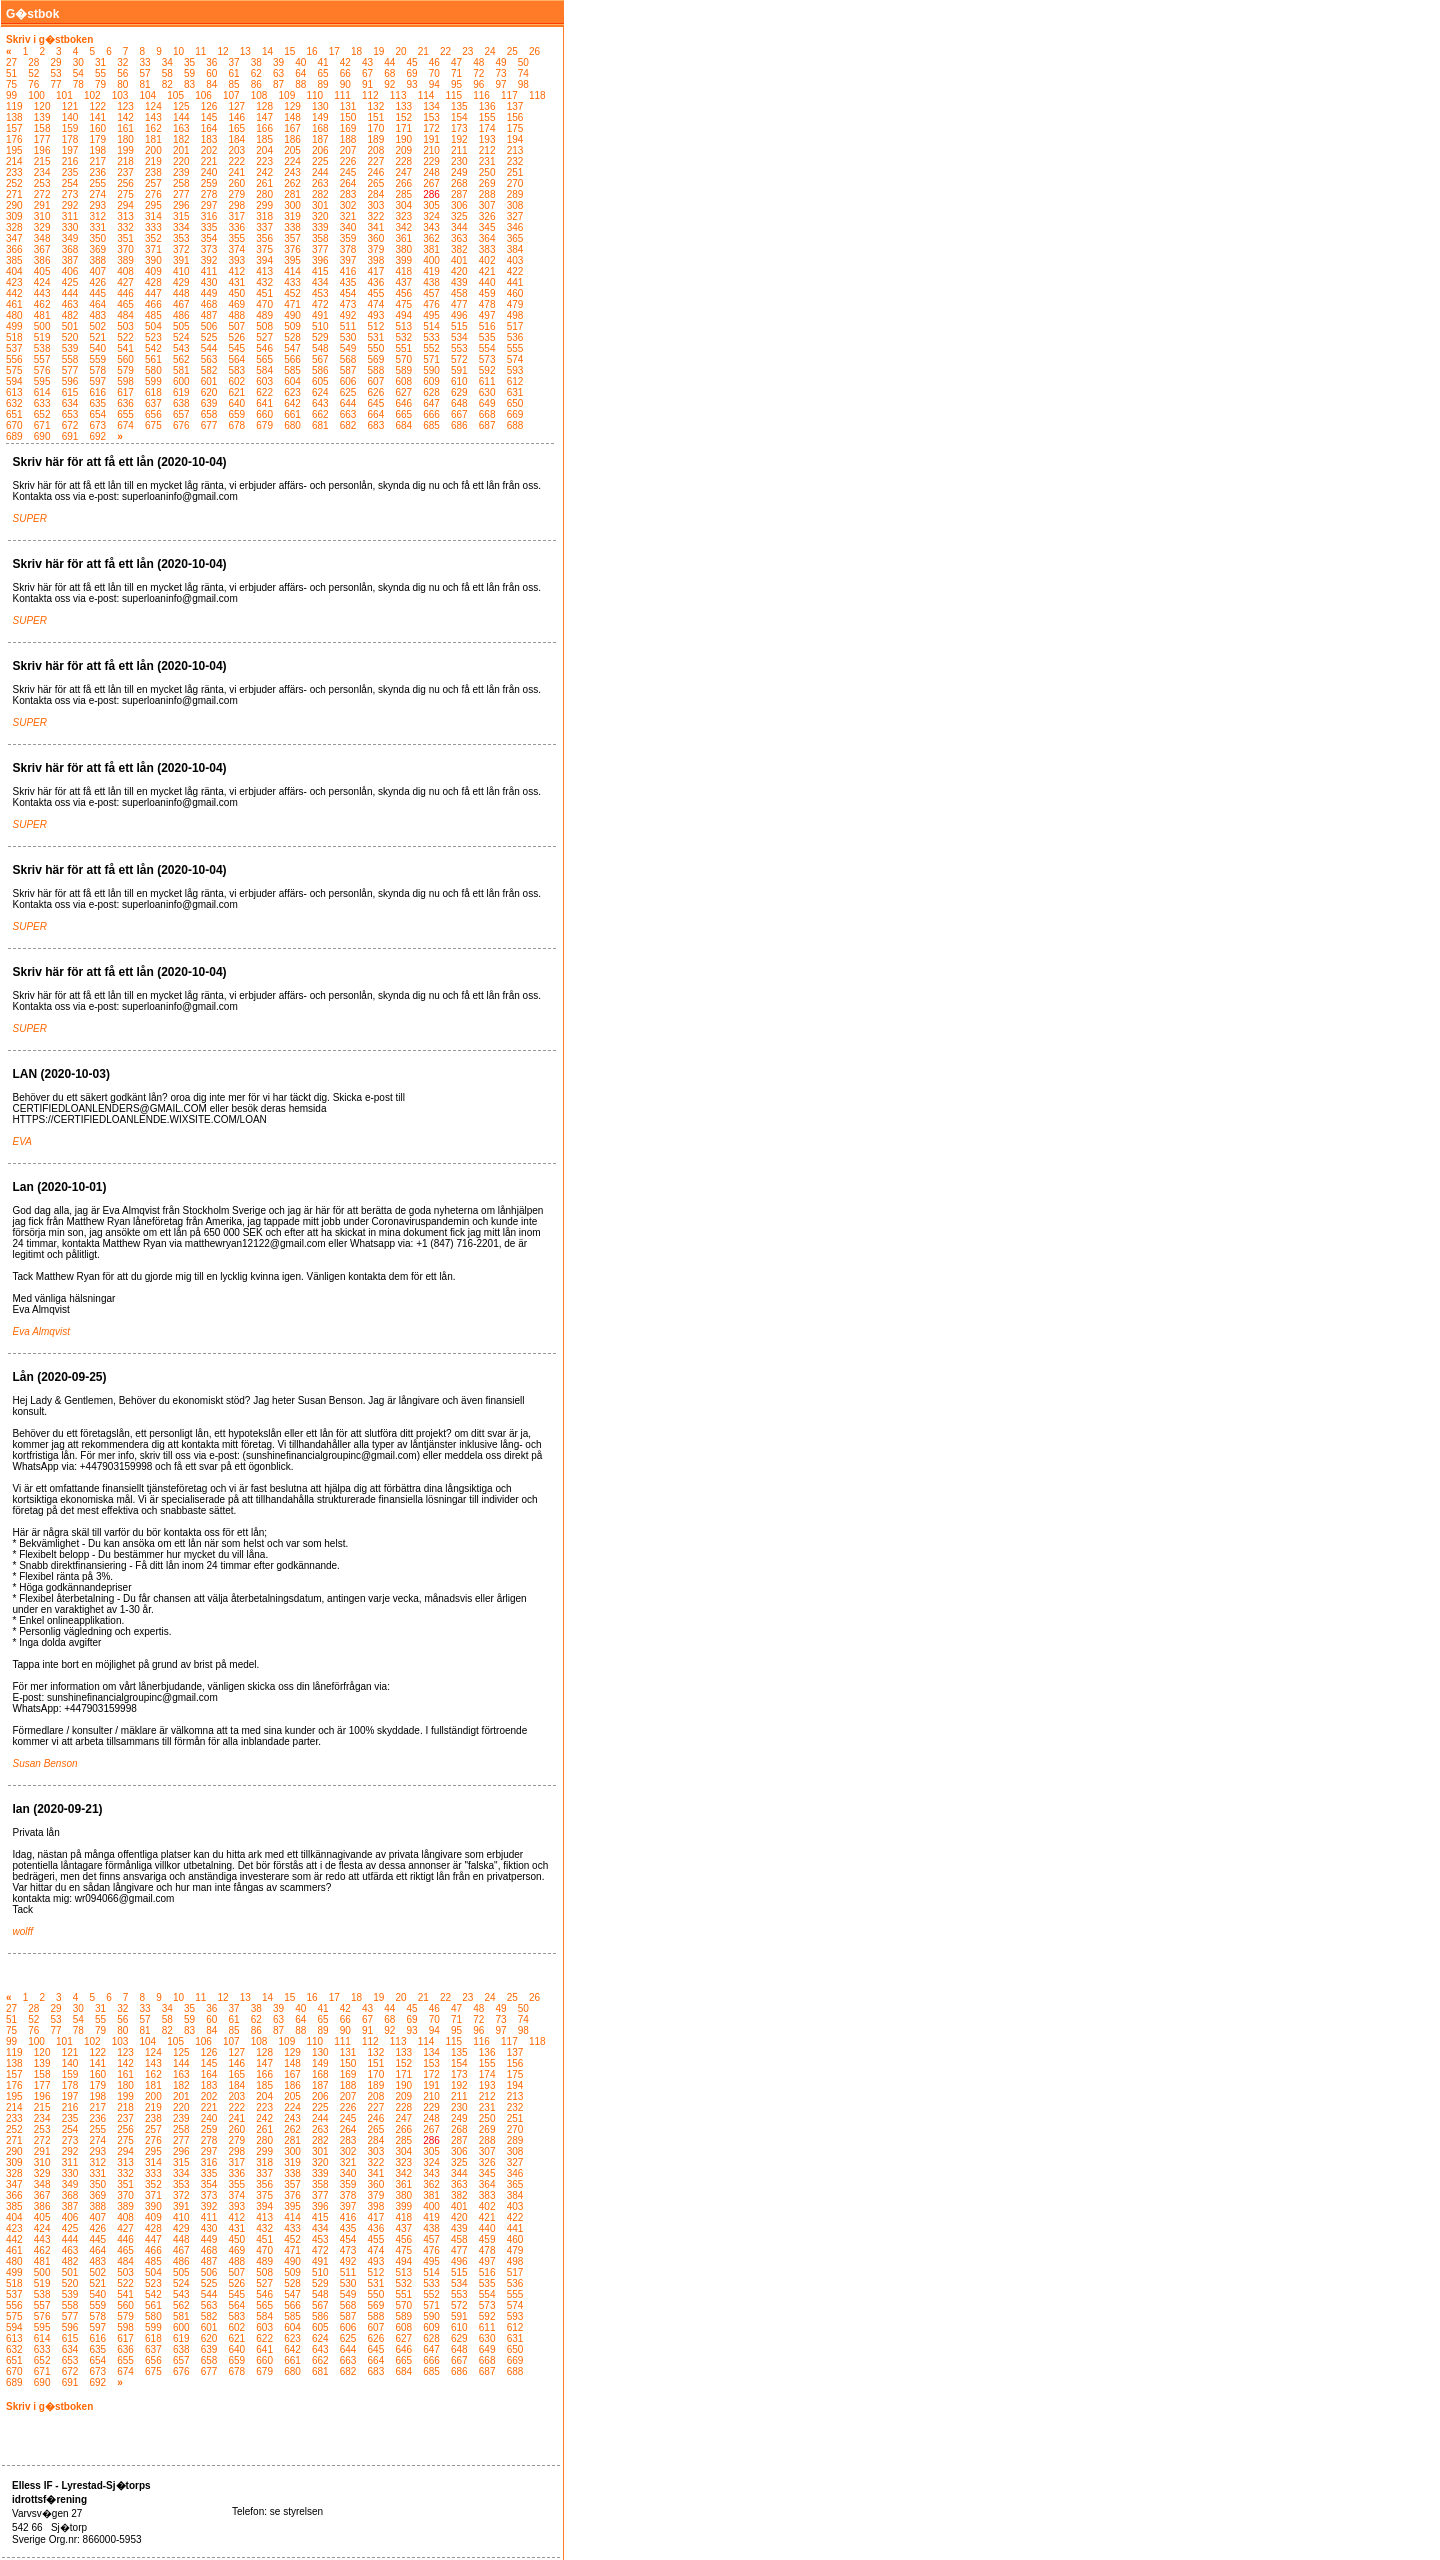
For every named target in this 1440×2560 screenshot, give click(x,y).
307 (487, 205)
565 (264, 359)
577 (70, 370)
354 (209, 238)
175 (515, 128)
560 (125, 359)
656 (153, 414)
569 (376, 359)
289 (515, 194)
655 (125, 414)
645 (376, 403)
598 (125, 381)
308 (515, 205)
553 (459, 348)
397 (348, 260)
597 (97, 381)
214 (14, 161)
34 (167, 62)
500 (42, 326)
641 (264, 403)
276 (153, 194)
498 (515, 315)
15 (289, 51)
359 (348, 238)
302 (348, 205)
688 (515, 425)
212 (487, 150)
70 (434, 73)
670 (14, 425)
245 (348, 172)
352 (153, 238)
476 (431, 304)
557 (42, 359)
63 (278, 73)
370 (125, 249)
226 (348, 161)
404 (14, 271)
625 (348, 392)
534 (459, 337)
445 (97, 293)
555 (515, 348)
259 (209, 183)
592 (487, 370)
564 (237, 359)
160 (97, 128)
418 (403, 271)
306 (459, 205)
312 (97, 216)
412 (237, 271)
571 (431, 359)
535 (487, 337)
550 (376, 348)
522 (125, 337)
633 (42, 403)
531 (376, 337)
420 (459, 271)
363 (459, 238)
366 (14, 249)
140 (70, 117)
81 (145, 84)
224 (292, 161)
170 (376, 128)
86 (256, 84)
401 (459, 260)
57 (145, 73)
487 (209, 315)
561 (153, 359)
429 (181, 282)
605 (320, 381)
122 (97, 106)
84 (211, 84)
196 (42, 150)
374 (237, 249)
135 (459, 106)
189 (376, 139)
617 (125, 392)
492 (348, 315)
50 (523, 62)
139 (42, 117)
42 (345, 62)
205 (292, 150)
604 (292, 381)
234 (42, 172)
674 (125, 425)
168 (320, 128)
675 (153, 425)
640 (237, 403)
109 (287, 95)
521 (97, 337)
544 (209, 348)
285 (403, 194)
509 (292, 326)
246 (376, 172)
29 (56, 62)
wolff (23, 1931)
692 (97, 436)
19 (378, 51)
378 (348, 249)
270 (515, 183)
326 (487, 216)
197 (70, 150)
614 (42, 392)
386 (42, 260)
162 (153, 128)
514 (431, 326)
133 (403, 106)
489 (264, 315)
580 (153, 370)
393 (237, 260)
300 (292, 205)
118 (537, 95)
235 (70, 172)
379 (376, 249)
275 (125, 194)
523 (153, 337)
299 (264, 205)
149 (320, 117)
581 (181, 370)
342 (403, 227)
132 (376, 106)
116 (481, 95)
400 (431, 260)
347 (14, 238)
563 (209, 359)
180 (125, 139)
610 (459, 381)
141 (97, 117)
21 (423, 51)
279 (237, 194)
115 (453, 95)
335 (209, 227)
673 (97, 425)
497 (487, 315)
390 (153, 260)
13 (245, 51)
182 (181, 139)
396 (320, 260)
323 (403, 216)
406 (70, 271)
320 (320, 216)
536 (515, 337)
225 (320, 161)
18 (356, 51)
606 (348, 381)
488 (237, 315)
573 (487, 359)
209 (403, 150)
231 (487, 161)
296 (181, 205)
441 (515, 282)
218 (125, 161)
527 (264, 337)
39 (278, 62)
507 (237, 326)
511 (348, 326)
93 (412, 84)
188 (348, 139)
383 (487, 249)
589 (403, 370)
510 (320, 326)
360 (376, 238)
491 (320, 315)
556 (14, 359)
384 (515, 249)
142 (125, 117)
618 (153, 392)
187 (320, 139)
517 (515, 326)
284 (376, 194)
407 (97, 271)
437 (403, 282)
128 (264, 106)
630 (487, 392)
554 (487, 348)
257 (153, 183)
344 (459, 227)
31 (100, 62)
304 (403, 205)
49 (501, 62)
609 (431, 381)
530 (348, 337)
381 (431, 249)
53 (56, 73)
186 (292, 139)
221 (209, 161)
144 (181, 117)
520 (70, 337)
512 (376, 326)
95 (456, 84)
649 (487, 403)
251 (515, 172)
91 (367, 84)
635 (97, 403)
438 (431, 282)
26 (534, 51)
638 (181, 403)
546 (264, 348)
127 (237, 106)
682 (348, 425)
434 (320, 282)
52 (33, 73)
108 (259, 95)
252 (14, 183)
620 (209, 392)
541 (125, 348)
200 (153, 150)
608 (403, 381)
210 (431, 150)
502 (97, 326)
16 (311, 51)
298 (237, 205)
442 (14, 293)
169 (348, 128)
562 (181, 359)
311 (70, 216)
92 (389, 84)
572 (459, 359)
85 (234, 84)
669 (515, 414)
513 (403, 326)
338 (292, 227)
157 (14, 128)
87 (278, 84)
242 (264, 172)
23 (467, 51)
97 (501, 84)
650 (515, 403)
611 (487, 381)
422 (515, 271)
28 (33, 62)
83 (189, 84)
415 (320, 271)
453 (320, 293)
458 (459, 293)
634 (70, 403)
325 (459, 216)
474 (376, 304)
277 (181, 194)
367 (42, 249)
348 (42, 238)
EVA (22, 1141)
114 (426, 95)
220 (181, 161)
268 (459, 183)
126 (209, 106)
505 (181, 326)
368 (70, 249)
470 (264, 304)
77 (56, 84)
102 (92, 95)
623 (292, 392)
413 (264, 271)
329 (42, 227)
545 (237, 348)
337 (264, 227)
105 (175, 95)
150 (348, 117)
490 (292, 315)
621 (237, 392)
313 (125, 216)
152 (403, 117)
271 (14, 194)
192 (459, 139)
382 (459, 249)
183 (209, 139)
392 (209, 260)
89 (323, 84)
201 (181, 150)
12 (222, 51)
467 (181, 304)
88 (300, 84)
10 (178, 51)
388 (97, 260)
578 (97, 370)
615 (70, 392)
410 (181, 271)
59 (189, 73)
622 (264, 392)
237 (125, 172)
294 (125, 205)
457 (431, 293)
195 (14, 150)
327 (515, 216)
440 (487, 282)
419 (431, 271)
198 (97, 150)
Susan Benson (45, 1763)
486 (181, 315)
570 (403, 359)
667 (459, 414)
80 (122, 84)
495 (431, 315)
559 (97, 359)
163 (181, 128)
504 (153, 326)
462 (42, 304)
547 (292, 348)
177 (42, 139)
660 (264, 414)
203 (237, 150)
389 (125, 260)
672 (70, 425)
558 (70, 359)
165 (237, 128)
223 (264, 161)
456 (403, 293)
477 (459, 304)
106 (203, 95)
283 (348, 194)
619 (181, 392)
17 (334, 51)
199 (125, 150)
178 (70, 139)
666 (431, 414)
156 (515, 117)
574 (515, 359)
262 (292, 183)
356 (264, 238)
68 (389, 73)
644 (348, 403)
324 (431, 216)
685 (431, 425)
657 (181, 414)
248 (431, 172)
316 (209, 216)
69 (412, 73)
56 (122, 73)
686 (459, 425)
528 (292, 337)
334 (181, 227)
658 (209, 414)
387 (70, 260)
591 (459, 370)
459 (487, 293)
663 (348, 414)
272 (42, 194)
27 (11, 62)
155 (487, 117)
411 (209, 271)
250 (487, 172)
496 (459, 315)
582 (209, 370)
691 (70, 436)
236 (97, 172)
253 (42, 183)
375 (264, 249)
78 (78, 84)
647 (431, 403)
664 (376, 414)
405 (42, 271)
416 (348, 271)
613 (14, 392)
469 (237, 304)
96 (478, 84)
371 (153, 249)
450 (237, 293)
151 (376, 117)
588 (376, 370)
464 (97, 304)
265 (376, 183)
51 (11, 73)
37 (234, 62)
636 (125, 403)
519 (42, 337)
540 (97, 348)
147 (264, 117)
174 (487, 128)
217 (97, 161)
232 (515, 161)
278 (209, 194)
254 (70, 183)
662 (320, 414)
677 (209, 425)
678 (237, 425)
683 (376, 425)
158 (42, 128)
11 (200, 51)
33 (145, 62)
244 (320, 172)
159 (70, 128)
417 (376, 271)
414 (292, 271)
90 (345, 84)
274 (97, 194)
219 (153, 161)
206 (320, 150)
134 (431, 106)
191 (431, 139)
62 (256, 73)
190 (403, 139)
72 (478, 73)
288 (487, 194)
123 (125, 106)
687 (487, 425)
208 (376, 150)
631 (515, 392)
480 (14, 315)
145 (209, 117)
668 (487, 414)
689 (14, 436)
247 (403, 172)
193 (487, 139)
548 (320, 348)
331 (97, 227)
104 (148, 95)
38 (256, 62)
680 (292, 425)
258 (181, 183)
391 (181, 260)
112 (370, 95)
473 (348, 304)
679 (264, 425)
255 (97, 183)
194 (515, 139)
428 (153, 282)
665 (403, 414)
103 (120, 95)
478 (487, 304)
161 (125, 128)
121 (70, 106)
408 (125, 271)
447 (153, 293)
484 (125, 315)
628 (431, 392)
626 (376, 392)
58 (167, 73)
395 (292, 260)
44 (389, 62)
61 (234, 73)
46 (434, 62)
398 (376, 260)
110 (314, 95)
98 (523, 84)
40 (300, 62)
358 (320, 238)
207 (348, 150)
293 (97, 205)
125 (181, 106)
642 (292, 403)
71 (456, 73)
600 (181, 381)
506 (209, 326)
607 (376, 381)
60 (211, 73)
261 (264, 183)
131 (348, 106)
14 (267, 51)
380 (403, 249)
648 (459, 403)
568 (348, 359)
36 (211, 62)
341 (376, 227)
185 (264, 139)
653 (70, 414)
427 (125, 282)
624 (320, 392)
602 (237, 381)
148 (292, 117)
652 (42, 414)
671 (42, 425)
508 (264, 326)
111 (342, 95)
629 (459, 392)
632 (14, 403)
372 (181, 249)
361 (403, 238)
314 (153, 216)
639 (209, 403)
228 (403, 161)
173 (459, 128)
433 (292, 282)
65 (323, 73)
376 (292, 249)
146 (237, 117)
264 (348, 183)
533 (431, 337)
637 (153, 403)
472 (320, 304)
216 (70, 161)
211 (459, 150)
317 (237, 216)
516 (487, 326)
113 (398, 95)
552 (431, 348)
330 (70, 227)
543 (181, 348)
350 (97, 238)
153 (431, 117)
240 (209, 172)
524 (181, 337)
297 (209, 205)
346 (515, 227)
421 (487, 271)
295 (153, 205)
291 (42, 205)
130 (320, 106)
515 (459, 326)
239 (181, 172)
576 (42, 370)
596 (70, 381)
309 (14, 216)
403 (515, 260)
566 (292, 359)
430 (209, 282)
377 (320, 249)
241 (237, 172)
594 (14, 381)
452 (292, 293)
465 (125, 304)
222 (237, 161)
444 (70, 293)
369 (97, 249)
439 (459, 282)
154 (459, 117)
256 (125, 183)
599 (153, 381)
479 (515, 304)
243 (292, 172)
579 (125, 370)
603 (264, 381)
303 (376, 205)
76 (33, 84)
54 (78, 73)
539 (70, 348)
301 (320, 205)
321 (348, 216)
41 (323, 62)
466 (153, 304)
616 (97, 392)
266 (403, 183)
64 (300, 73)
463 (70, 304)
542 (153, 348)
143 (153, 117)
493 (376, 315)
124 (153, 106)
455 (376, 293)
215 (42, 161)
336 (237, 227)
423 (14, 282)
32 (122, 62)
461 (14, 304)
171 (403, 128)
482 (70, 315)
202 (209, 150)
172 (431, 128)
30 (78, 62)
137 (515, 106)
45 (412, 62)
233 (14, 172)
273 (70, 194)
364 (487, 238)
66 (345, 73)
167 (292, 128)
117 (509, 95)
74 (523, 73)
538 (42, 348)
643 (320, 403)
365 (515, 238)
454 (348, 293)
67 (367, 73)
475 (403, 304)
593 (515, 370)
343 (431, 227)
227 (376, 161)
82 (167, 84)
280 (264, 194)
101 (64, 95)
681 (320, 425)
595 (42, 381)
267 (431, 183)
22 (445, 51)
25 (512, 51)
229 (431, 161)
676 (181, 425)
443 (42, 293)
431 (237, 282)
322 (376, 216)
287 (459, 194)
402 (487, 260)
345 (487, 227)
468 (209, 304)
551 (403, 348)
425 (70, 282)
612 (515, 381)
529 (320, 337)
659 (237, 414)
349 (70, 238)
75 (11, 84)
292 (70, 205)
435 (348, 282)
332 (125, 227)
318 (264, 216)
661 (292, 414)
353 (181, 238)
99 (11, 95)
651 (14, 414)
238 (153, 172)
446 (125, 293)
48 (478, 62)
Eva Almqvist (41, 1331)
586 (320, 370)
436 (376, 282)
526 (237, 337)
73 (501, 73)
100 (36, 95)
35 (189, 62)
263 (320, 183)
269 (487, 183)
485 (153, 315)
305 (431, 205)
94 (434, 84)
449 (209, 293)
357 (292, 238)
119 (14, 106)
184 (237, 139)
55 (100, 73)
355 (237, 238)
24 (489, 51)
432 (264, 282)
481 (42, 315)
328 (14, 227)
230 (459, 161)
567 (320, 359)
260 (237, 183)
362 (431, 238)
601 (209, 381)
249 (459, 172)
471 (292, 304)
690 (42, 436)
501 (70, 326)
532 (403, 337)
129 (292, 106)
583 (237, 370)
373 (209, 249)
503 (125, 326)
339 (320, 227)
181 (153, 139)
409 (153, 271)
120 (42, 106)
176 (14, 139)
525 (209, 337)
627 (403, 392)
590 (431, 370)
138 (14, 117)
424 (42, 282)
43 (367, 62)
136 (487, 106)
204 (264, 150)
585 (292, 370)
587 (348, 370)
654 (97, 414)
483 (97, 315)
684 (403, 425)
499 (14, 326)
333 (153, 227)
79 (100, 84)
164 (209, 128)
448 (181, 293)
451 (264, 293)
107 (231, 95)
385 (14, 260)
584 (264, 370)
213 (515, 150)
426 (97, 282)
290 (14, 205)
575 (14, 370)
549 (348, 348)
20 (400, 51)
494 (403, 315)
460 (515, 293)
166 (264, 128)
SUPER (30, 518)
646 (403, 403)
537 (14, 348)
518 (14, 337)
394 (264, 260)
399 (403, 260)
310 (42, 216)
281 (292, 194)
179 (97, 139)
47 (456, 62)
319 (292, 216)
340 (348, 227)
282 (320, 194)
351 (125, 238)
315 (181, 216)
